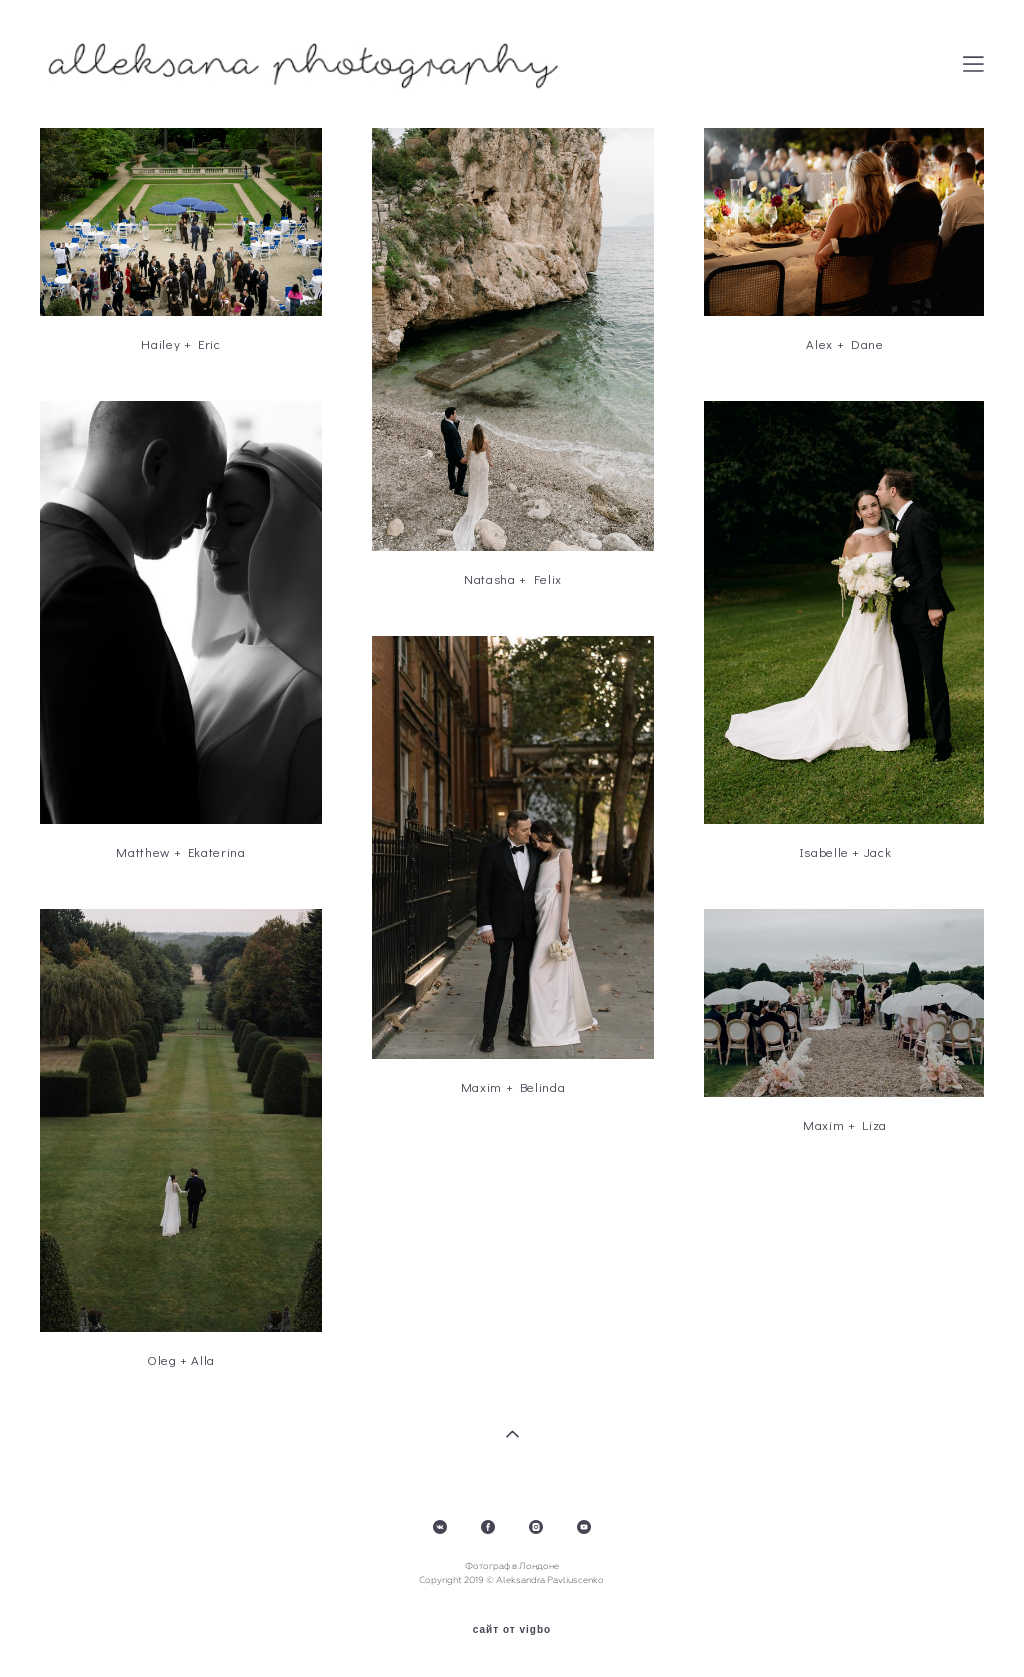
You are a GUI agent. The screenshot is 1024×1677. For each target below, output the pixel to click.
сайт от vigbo (512, 1630)
